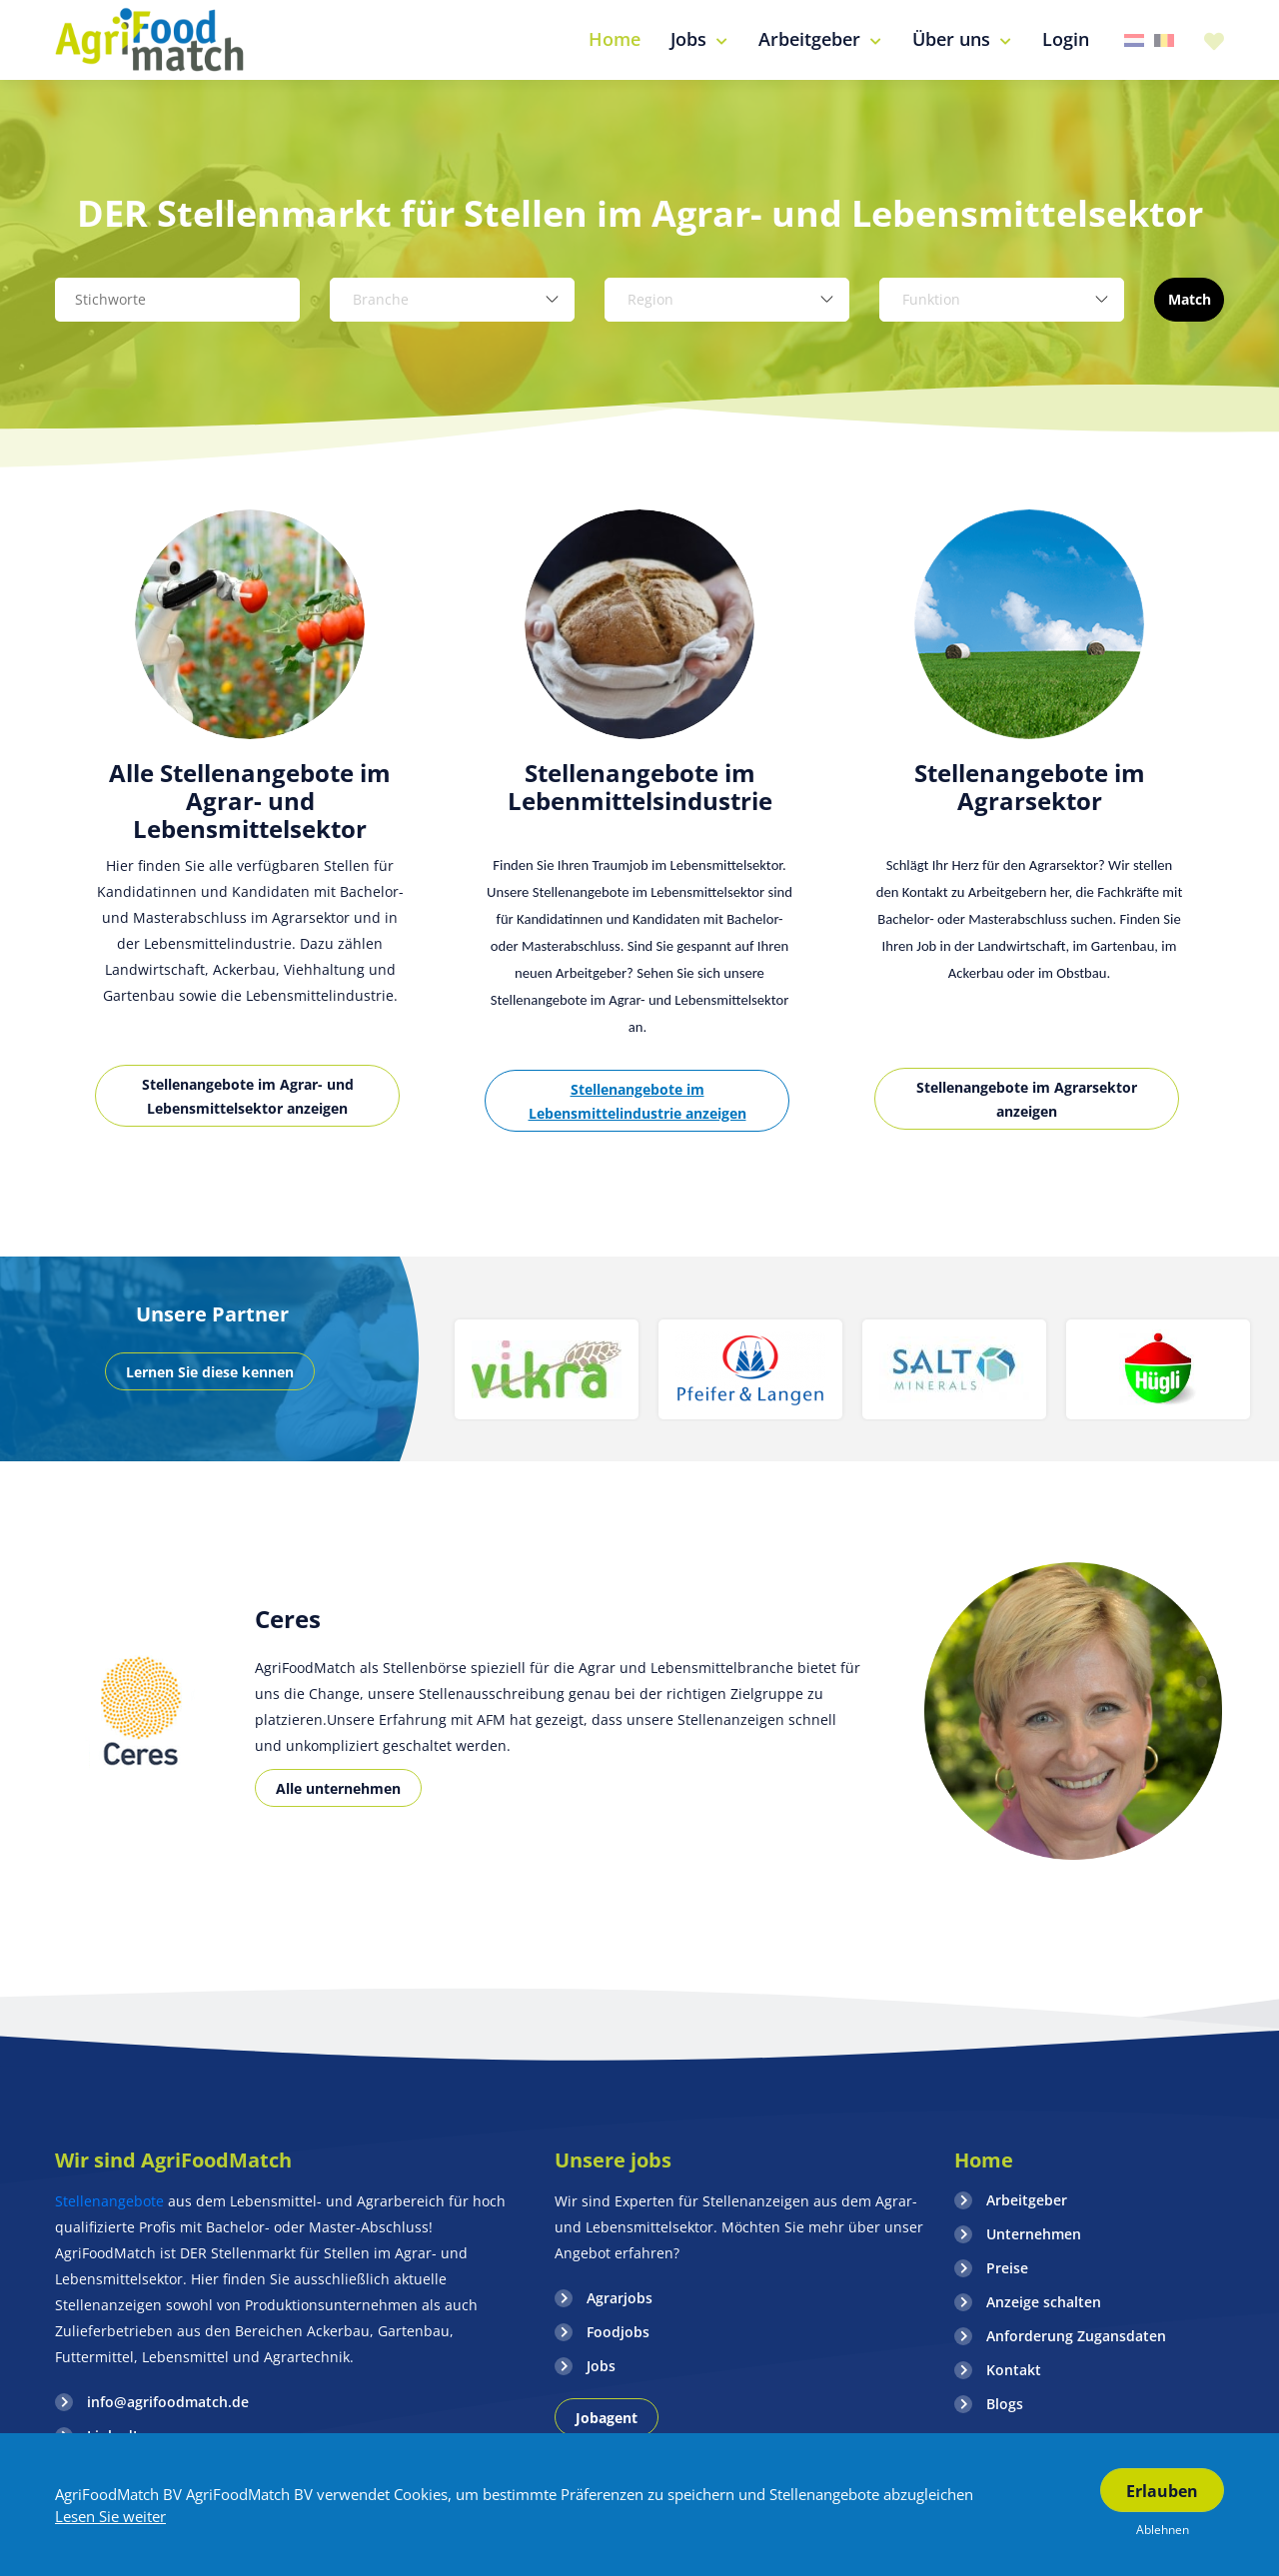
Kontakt (1013, 2369)
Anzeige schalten (1043, 2301)
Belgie (1164, 40)
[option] (250, 840)
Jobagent (607, 2417)
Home (983, 2160)
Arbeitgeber (1026, 2199)
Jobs (601, 2365)
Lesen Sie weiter (110, 2516)
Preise (1007, 2267)
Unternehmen (1033, 2233)
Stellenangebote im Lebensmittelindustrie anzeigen (637, 1101)
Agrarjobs (619, 2297)
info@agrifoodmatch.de (168, 2401)
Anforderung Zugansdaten (1076, 2335)
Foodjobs (618, 2331)
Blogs (1004, 2403)
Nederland (1134, 40)
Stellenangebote (111, 2200)
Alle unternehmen (338, 1788)
